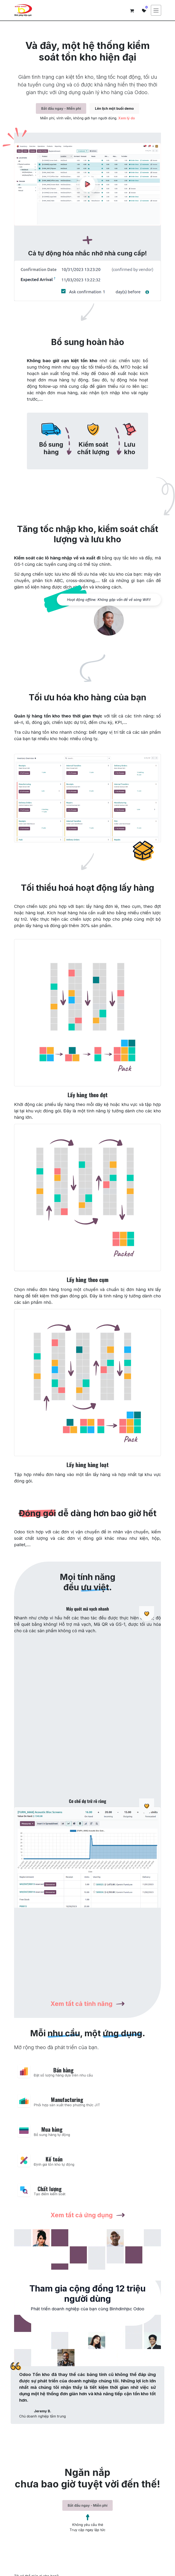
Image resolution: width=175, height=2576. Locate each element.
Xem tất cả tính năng (87, 2034)
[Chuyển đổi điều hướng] (156, 10)
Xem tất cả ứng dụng (88, 2246)
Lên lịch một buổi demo (114, 108)
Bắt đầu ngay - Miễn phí (61, 108)
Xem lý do (126, 118)
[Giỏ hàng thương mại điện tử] (132, 10)
